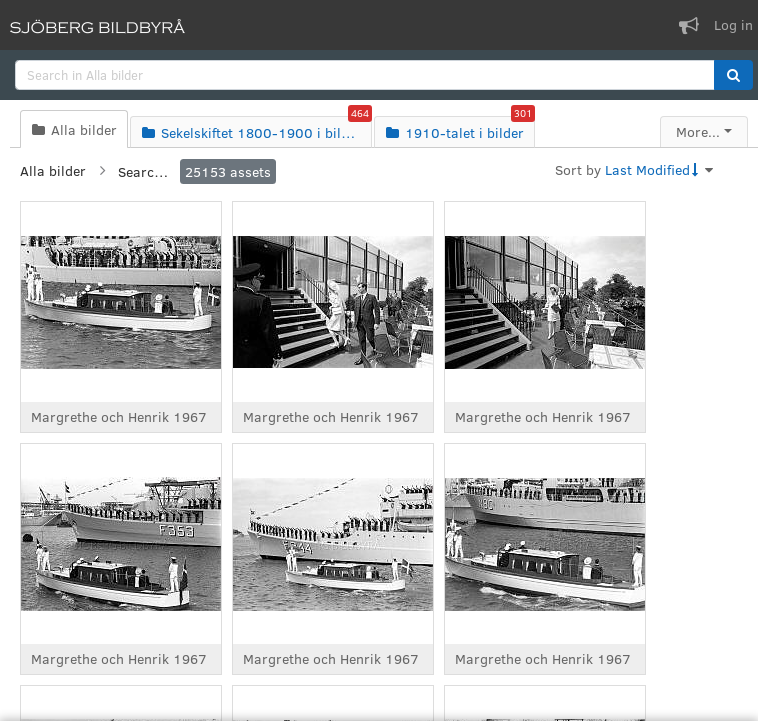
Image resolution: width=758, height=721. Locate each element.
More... (698, 131)
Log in (733, 24)
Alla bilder (53, 170)
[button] (733, 75)
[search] (365, 75)
